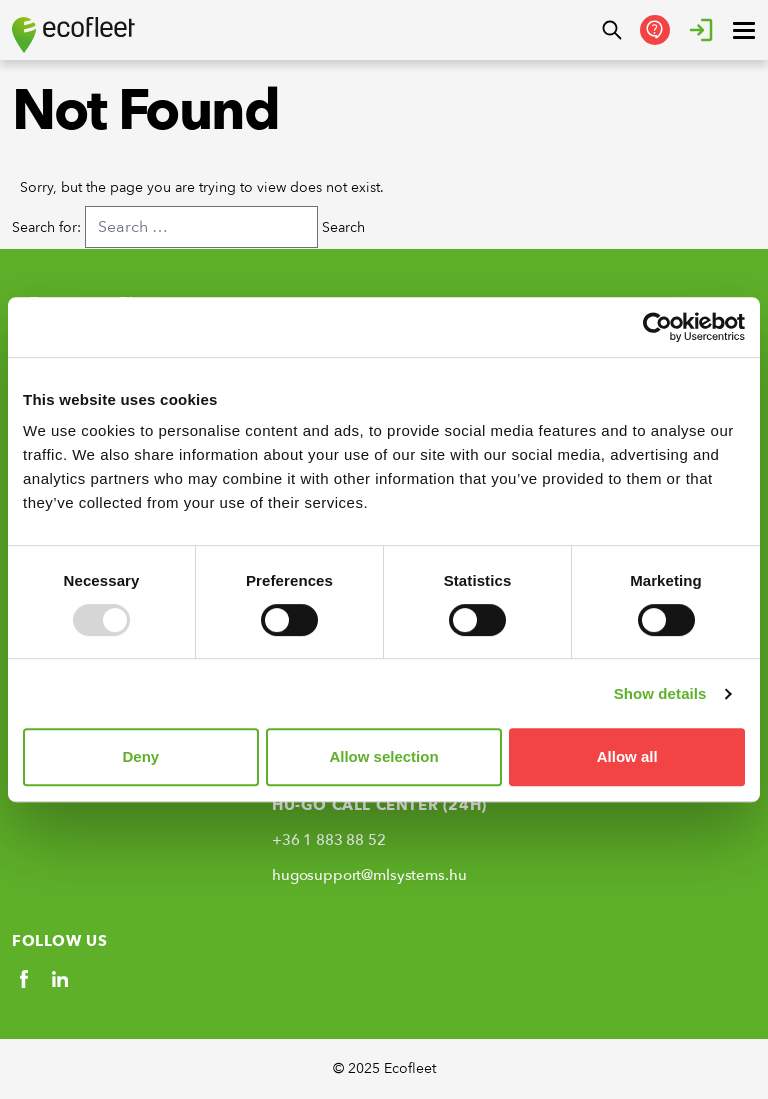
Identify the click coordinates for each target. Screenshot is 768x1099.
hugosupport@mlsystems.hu (369, 875)
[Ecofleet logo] (73, 35)
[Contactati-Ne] (655, 30)
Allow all (627, 756)
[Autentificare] (701, 30)
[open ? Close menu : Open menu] (744, 30)
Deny (140, 756)
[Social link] (24, 979)
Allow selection (383, 756)
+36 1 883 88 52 (329, 840)
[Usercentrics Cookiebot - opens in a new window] (657, 327)
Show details (660, 693)
